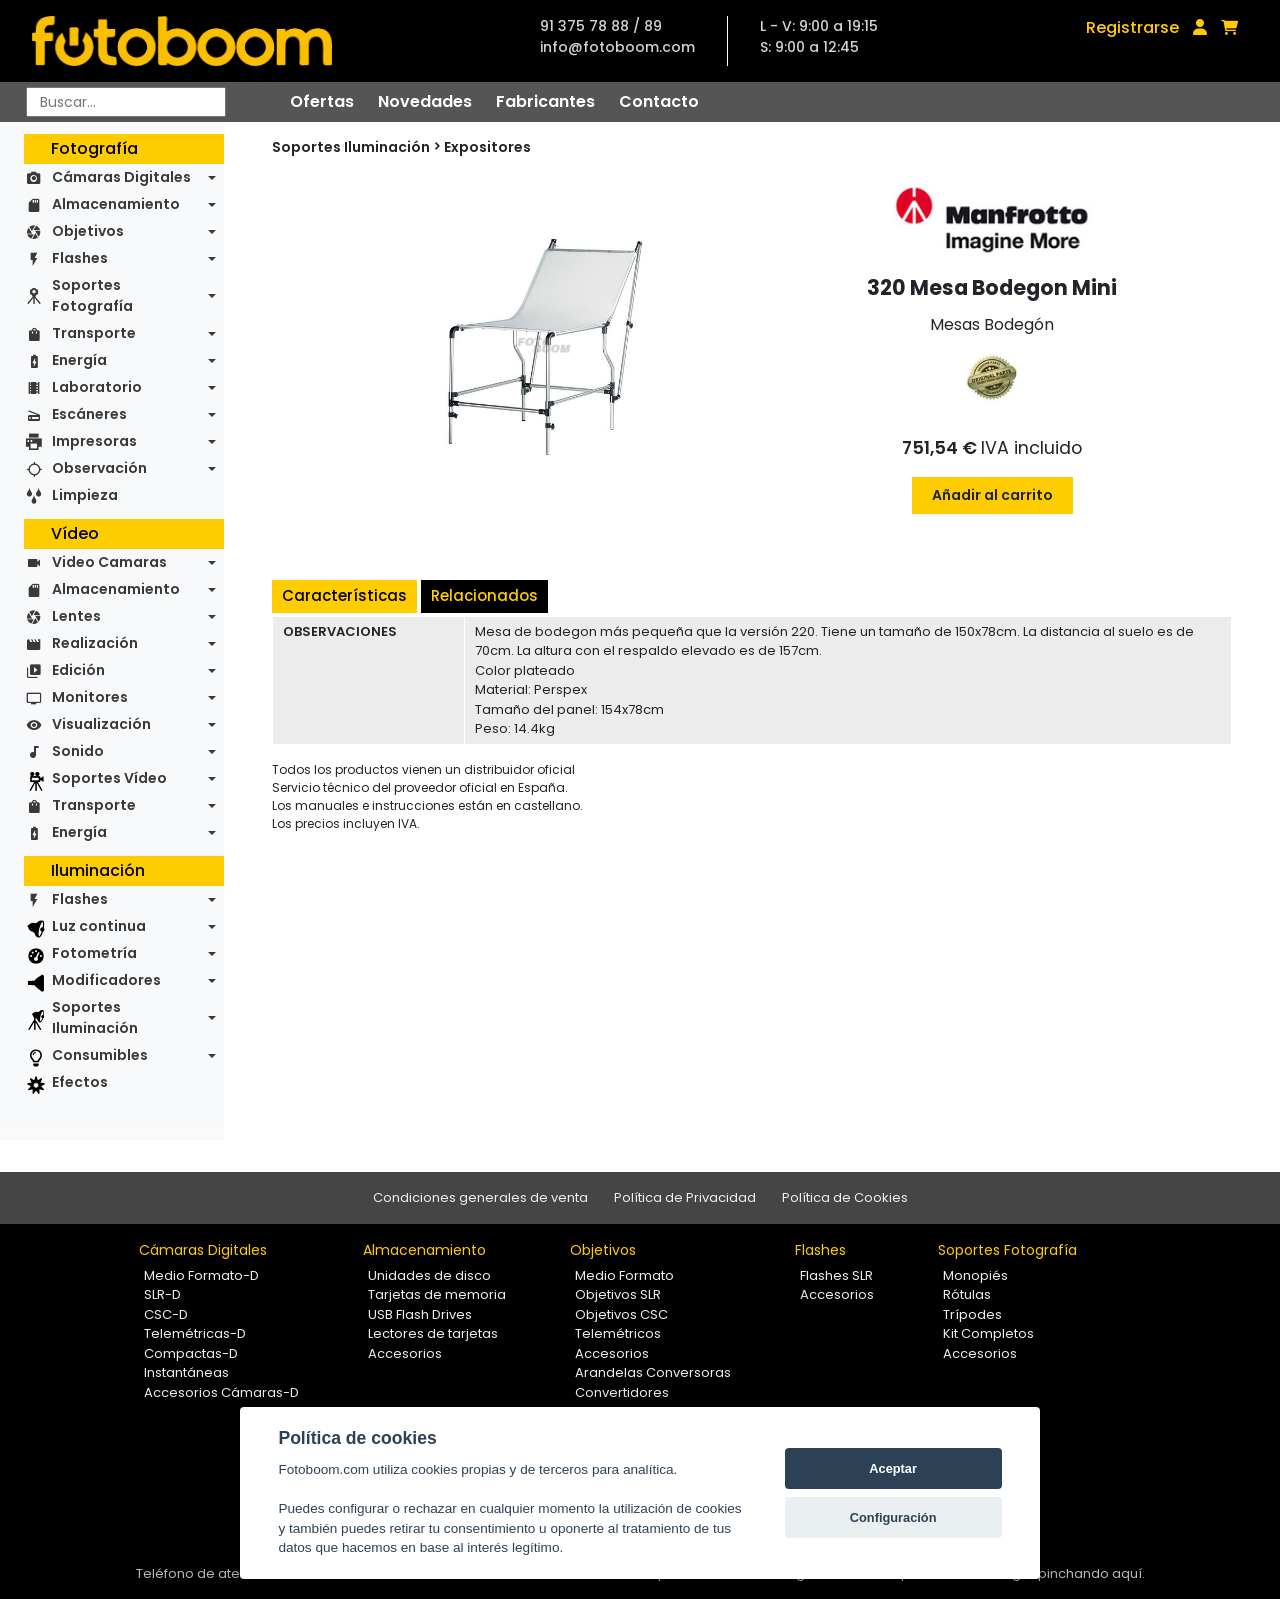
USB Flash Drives (420, 1314)
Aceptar (893, 1468)
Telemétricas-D (195, 1333)
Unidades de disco (429, 1275)
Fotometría (94, 953)
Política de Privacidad (685, 1197)
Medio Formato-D (201, 1275)
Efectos (80, 1082)
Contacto (659, 101)
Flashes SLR (836, 1275)
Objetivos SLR (618, 1294)
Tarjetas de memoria (437, 1294)
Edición (78, 670)
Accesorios (405, 1353)
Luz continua (99, 926)
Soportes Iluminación (95, 1017)
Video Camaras (109, 562)
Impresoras (94, 441)
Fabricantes (545, 101)
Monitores (90, 697)
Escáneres (89, 414)
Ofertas (322, 101)
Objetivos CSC (621, 1314)
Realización (95, 643)
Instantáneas (186, 1372)
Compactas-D (191, 1353)
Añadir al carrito (992, 495)
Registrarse (1132, 27)
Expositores (487, 147)
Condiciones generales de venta (480, 1197)
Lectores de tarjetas (433, 1333)
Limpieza (85, 495)
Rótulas (967, 1294)
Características (344, 595)
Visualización (101, 724)
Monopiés (975, 1275)
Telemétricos (618, 1333)
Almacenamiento (116, 204)
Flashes (80, 258)
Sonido (78, 751)
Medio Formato (624, 1275)
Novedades (425, 101)
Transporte (94, 333)
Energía (79, 360)
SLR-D (162, 1294)
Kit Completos (988, 1333)
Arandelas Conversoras (653, 1372)
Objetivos (88, 231)
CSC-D (166, 1314)
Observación (99, 468)
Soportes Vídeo (109, 778)
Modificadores (106, 980)
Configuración (893, 1517)
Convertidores (622, 1392)
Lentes (76, 616)
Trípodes (972, 1314)
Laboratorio (97, 387)
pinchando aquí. (1091, 1573)
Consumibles (100, 1055)
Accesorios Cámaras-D (221, 1392)
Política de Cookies (845, 1197)
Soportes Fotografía (92, 295)
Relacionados (484, 595)
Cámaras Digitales (121, 177)
